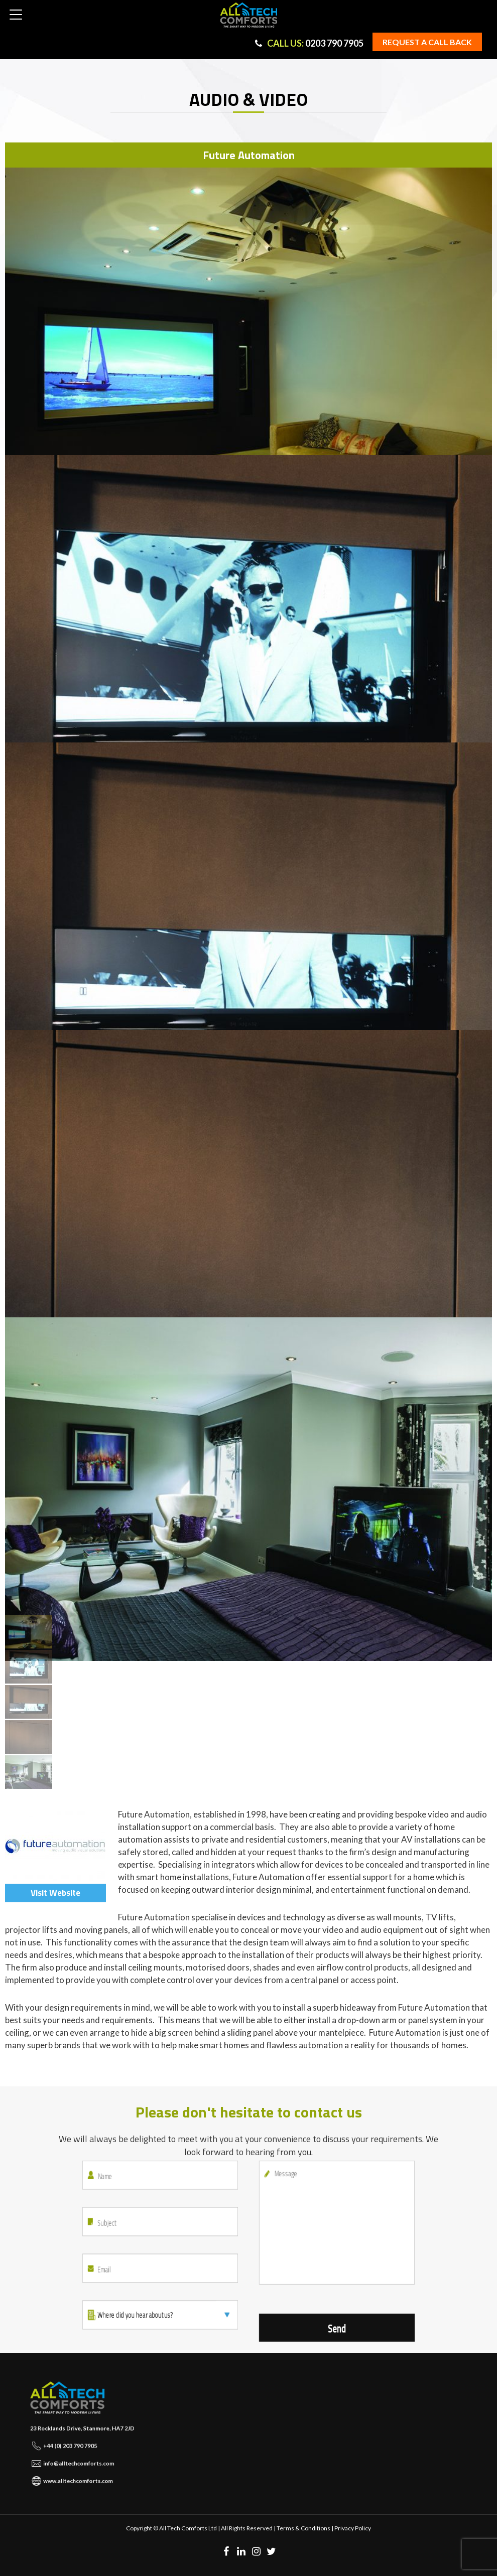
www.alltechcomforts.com (82, 2459)
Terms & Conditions (303, 2528)
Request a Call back (427, 42)
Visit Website (55, 1892)
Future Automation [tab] (249, 155)
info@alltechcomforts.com (83, 2449)
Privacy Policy (352, 2528)
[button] (16, 15)
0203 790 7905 (309, 43)
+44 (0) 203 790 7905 (78, 2440)
